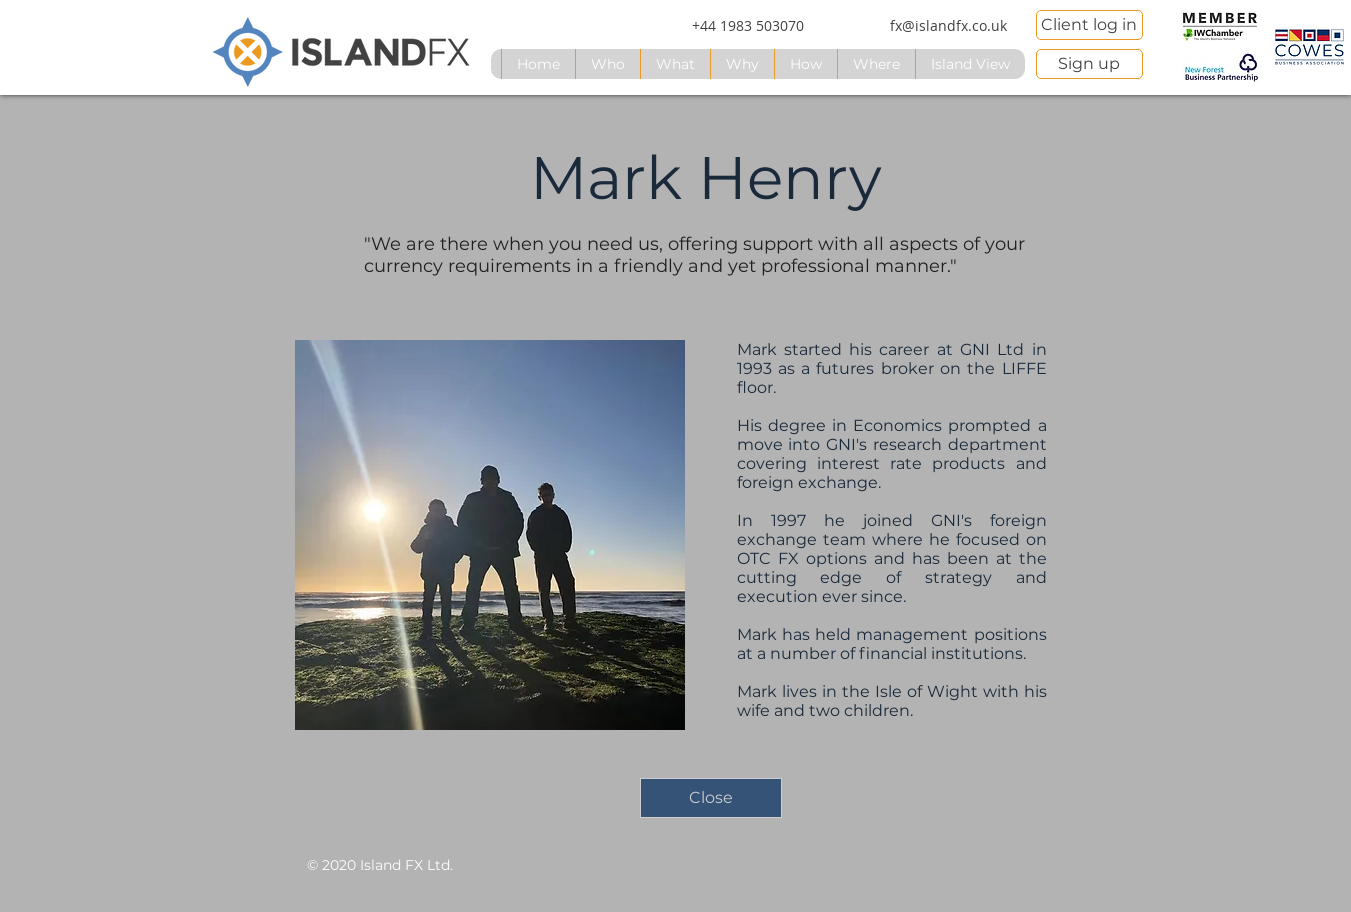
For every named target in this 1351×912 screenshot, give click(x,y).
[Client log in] (1089, 25)
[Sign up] (1089, 64)
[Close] (711, 798)
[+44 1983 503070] (748, 26)
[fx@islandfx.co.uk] (949, 26)
